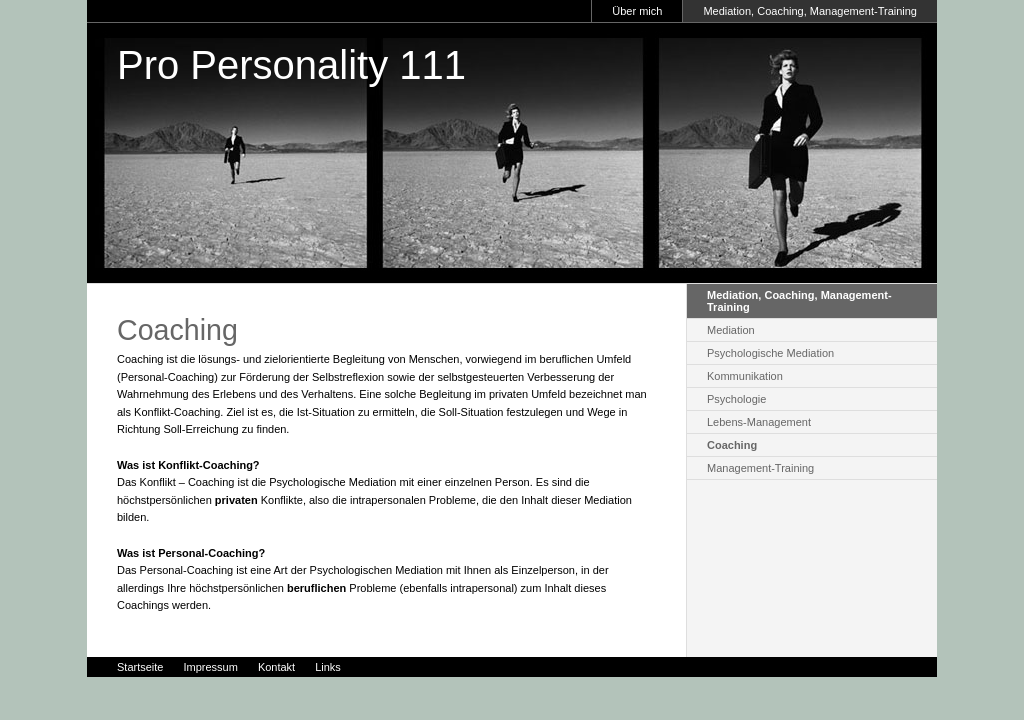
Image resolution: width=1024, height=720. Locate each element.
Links (328, 667)
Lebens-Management (759, 422)
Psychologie (736, 399)
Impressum (210, 667)
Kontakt (276, 667)
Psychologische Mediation (770, 353)
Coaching (732, 445)
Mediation (731, 330)
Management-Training (760, 468)
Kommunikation (745, 376)
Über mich (637, 11)
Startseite (140, 667)
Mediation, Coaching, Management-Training (810, 11)
